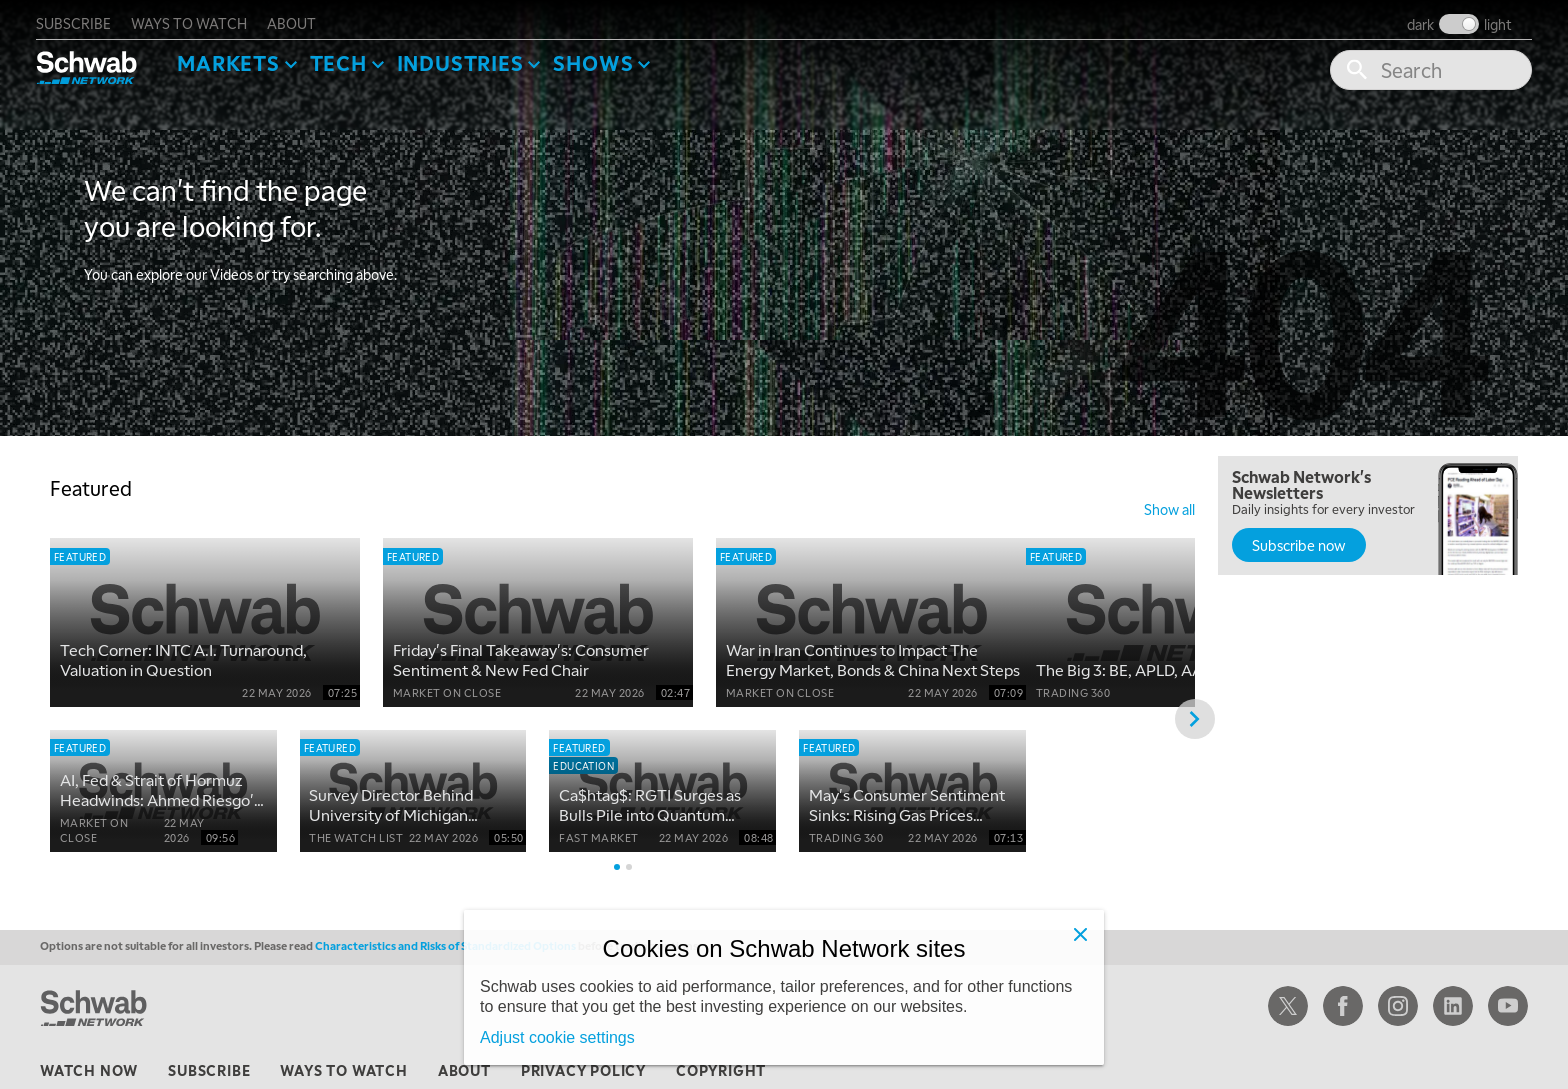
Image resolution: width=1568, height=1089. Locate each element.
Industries (473, 56)
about (305, 16)
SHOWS (607, 56)
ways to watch (203, 16)
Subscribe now (1299, 538)
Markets (242, 56)
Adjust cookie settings (557, 1037)
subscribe (87, 16)
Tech (351, 56)
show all (1169, 502)
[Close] (1080, 934)
